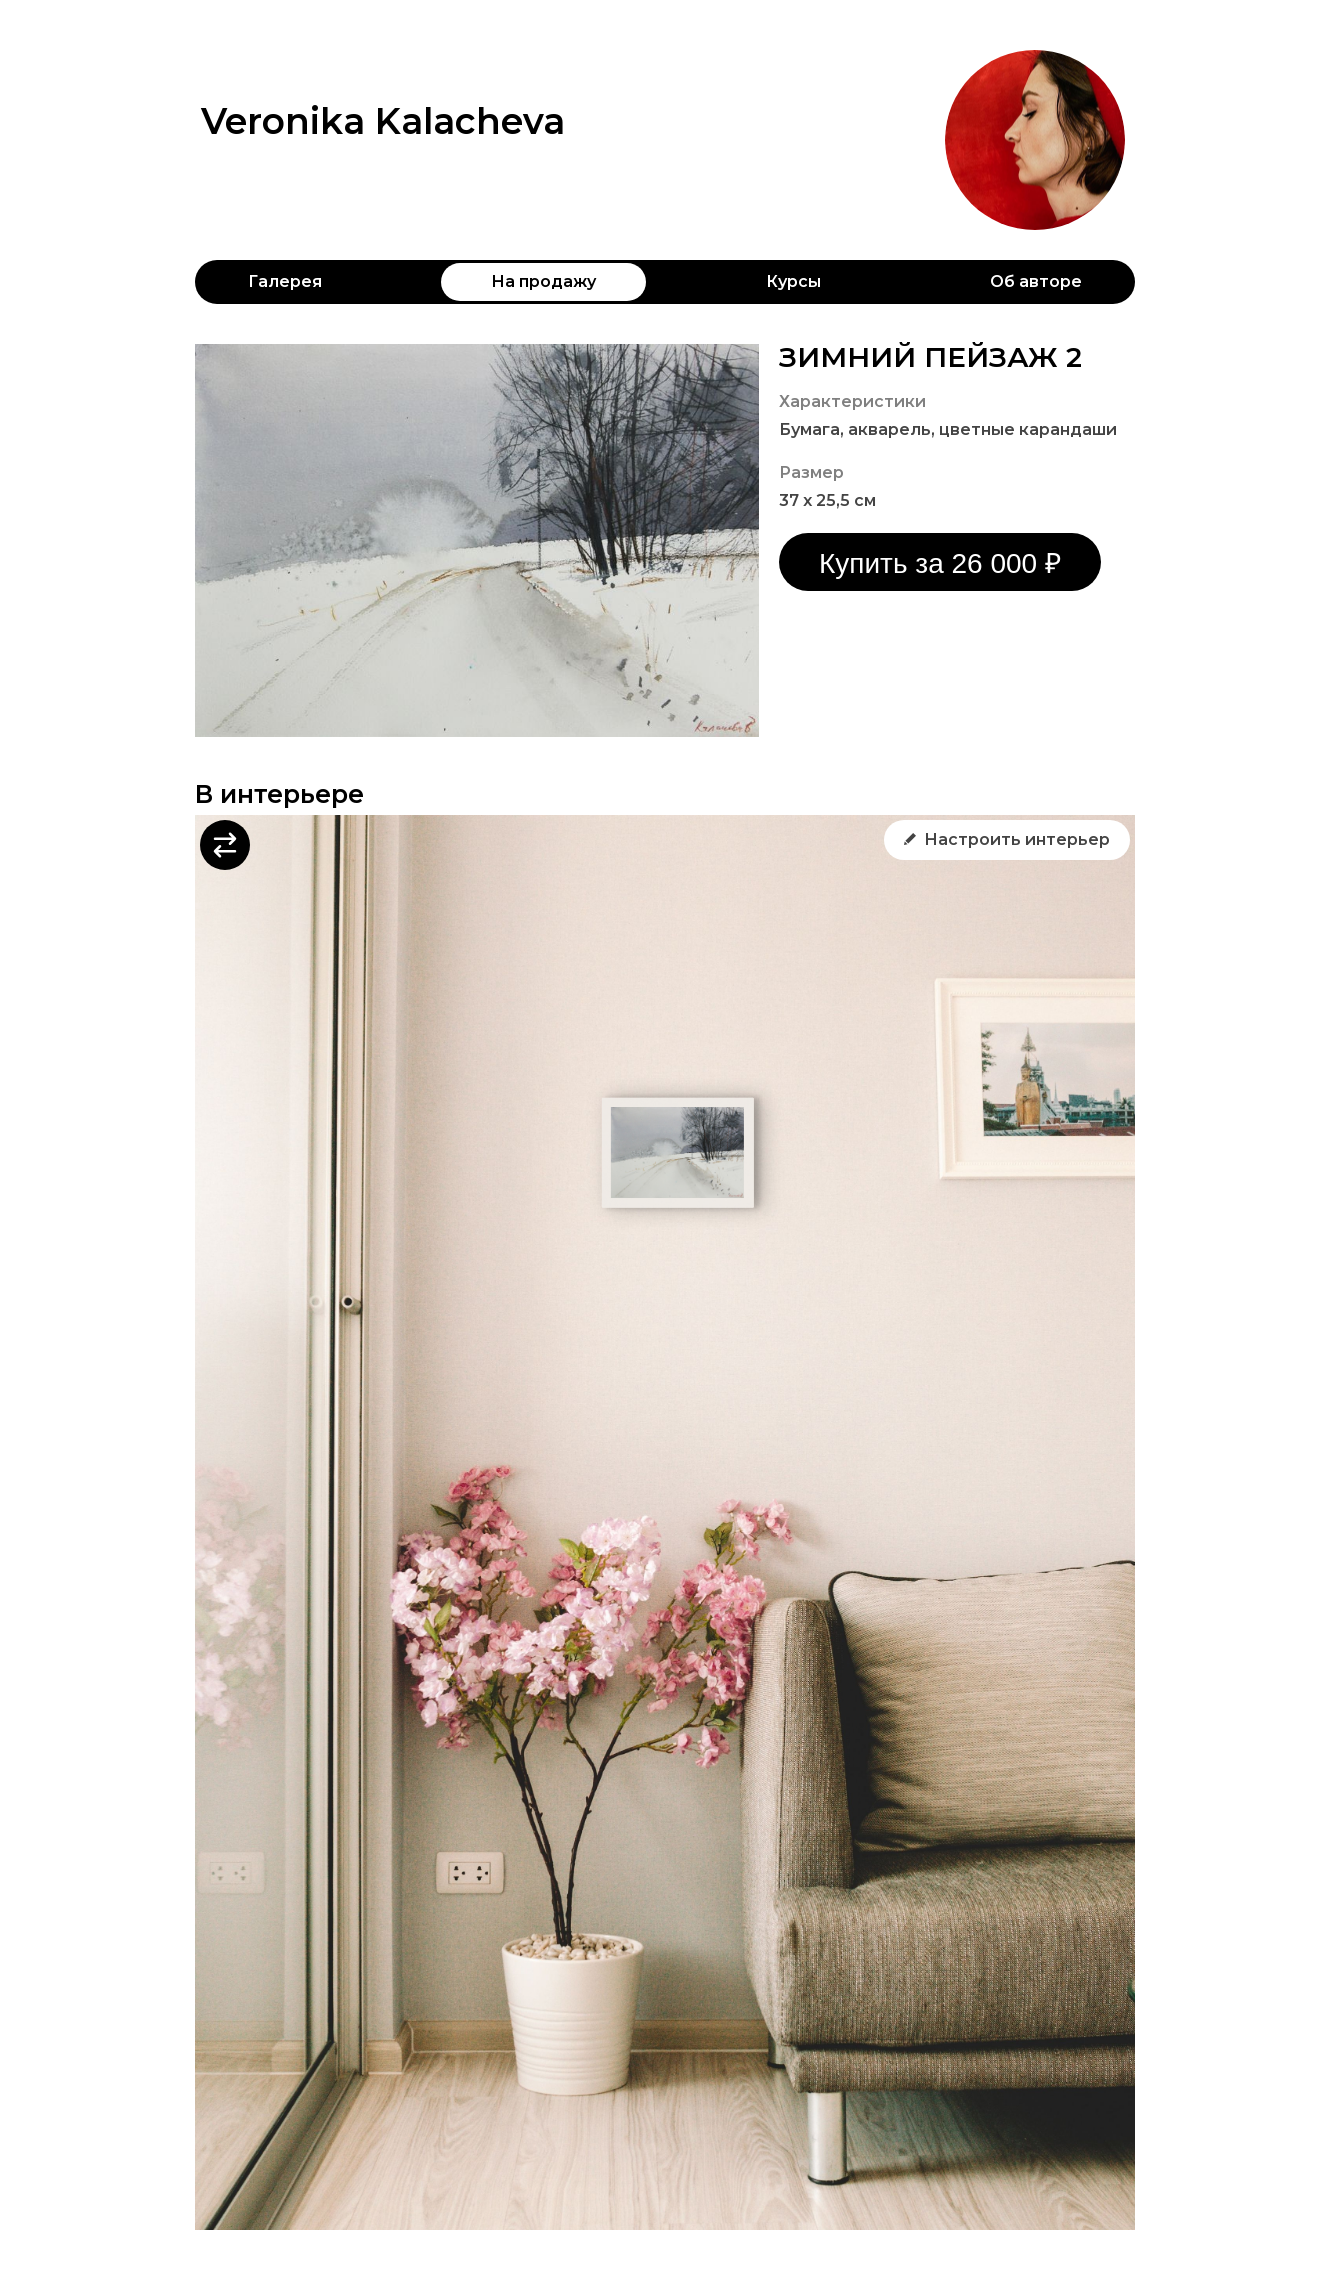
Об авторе (1036, 281)
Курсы (793, 281)
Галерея (285, 281)
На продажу (543, 281)
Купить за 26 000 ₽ (940, 563)
